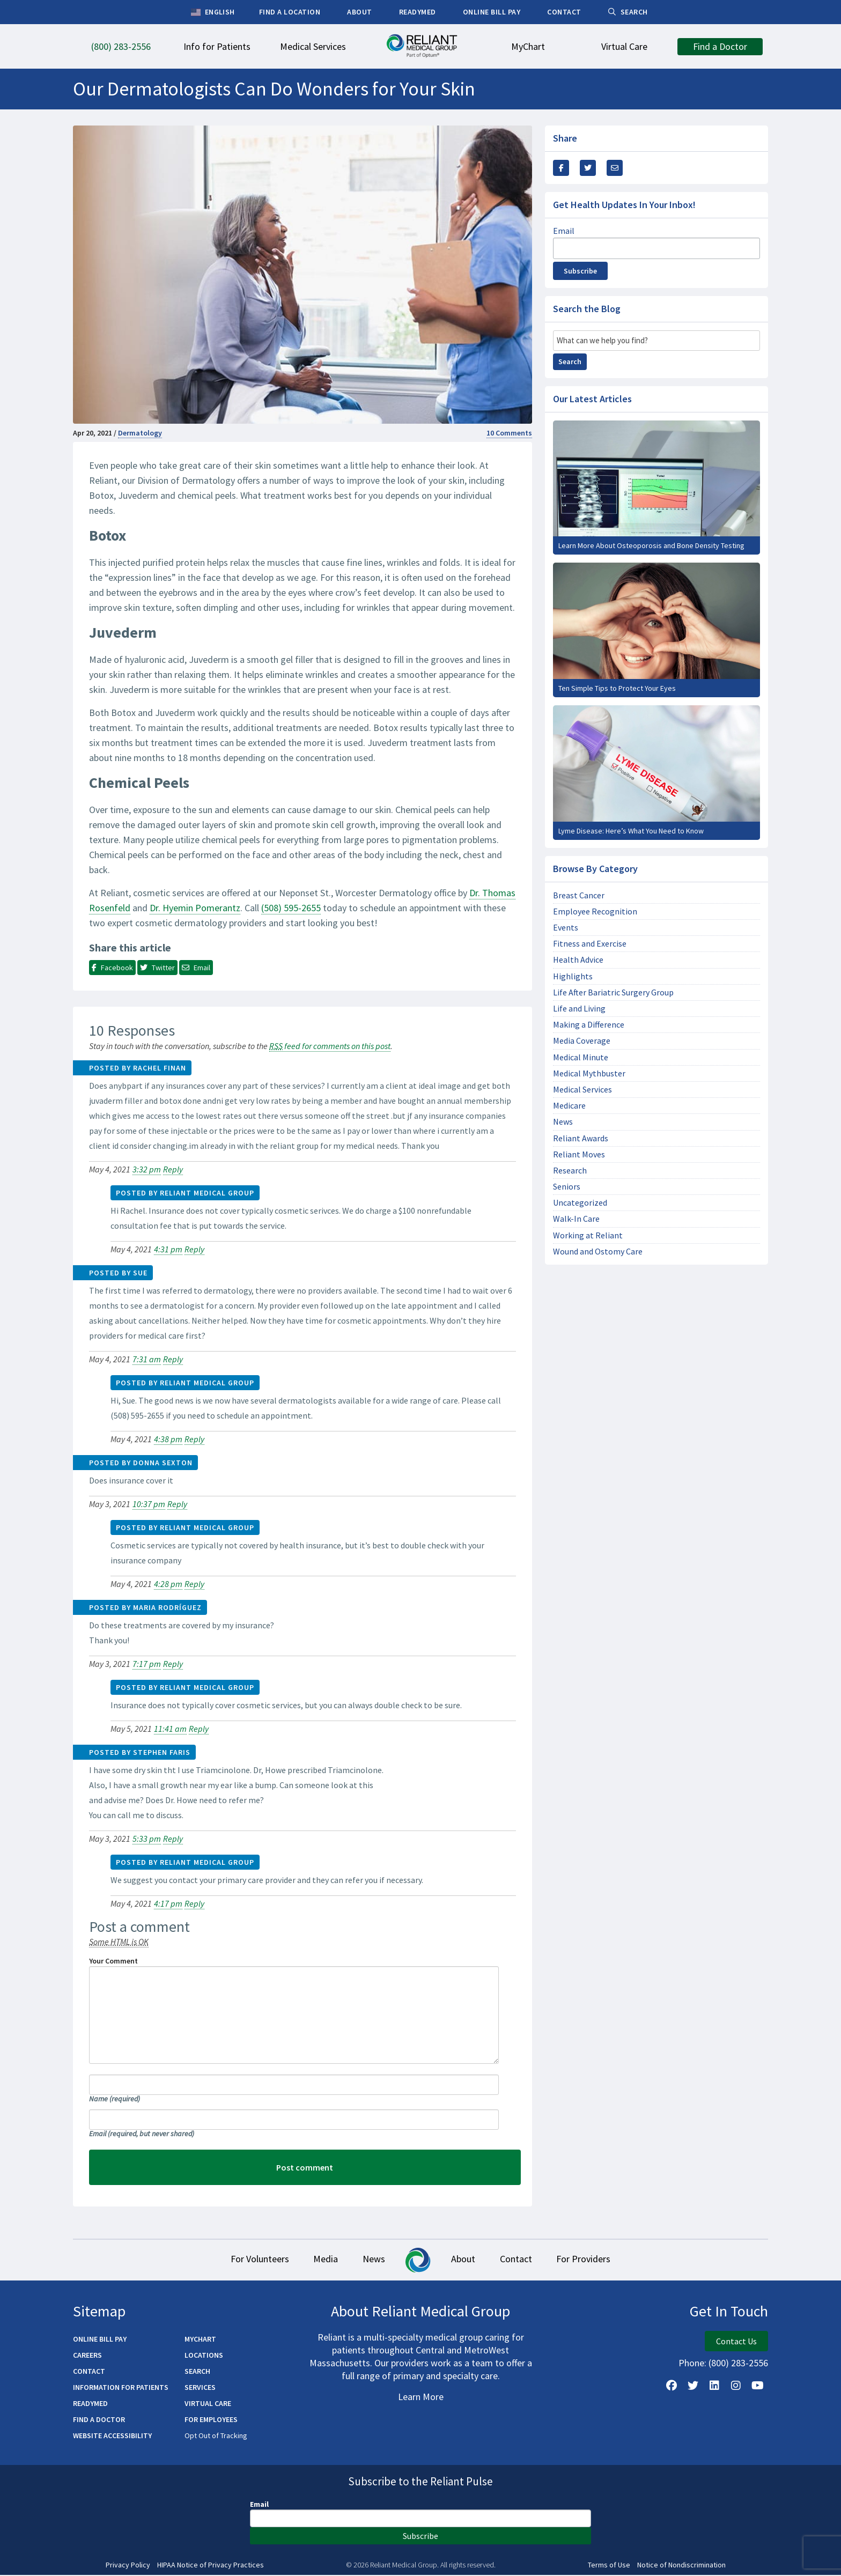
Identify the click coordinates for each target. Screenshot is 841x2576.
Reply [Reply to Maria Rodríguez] (173, 1663)
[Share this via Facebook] (561, 168)
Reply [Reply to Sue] (173, 1359)
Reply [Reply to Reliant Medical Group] (194, 1249)
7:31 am (146, 1359)
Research (570, 1170)
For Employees (211, 2420)
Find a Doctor (99, 2420)
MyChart (200, 2339)
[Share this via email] (615, 168)
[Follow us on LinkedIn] (714, 2386)
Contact (527, 2260)
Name (114, 2098)
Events (565, 927)
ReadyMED (90, 2404)
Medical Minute (580, 1057)
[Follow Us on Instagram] (736, 2386)
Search (569, 361)
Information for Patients (120, 2388)
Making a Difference (588, 1025)
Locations (204, 2355)
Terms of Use (609, 2565)
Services (200, 2388)
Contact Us (736, 2341)
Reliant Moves (579, 1154)
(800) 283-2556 (738, 2363)
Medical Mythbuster (589, 1073)
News (563, 1122)
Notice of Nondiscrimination (681, 2565)
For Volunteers (240, 2260)
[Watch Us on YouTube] (757, 2386)
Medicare (569, 1106)
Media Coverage (581, 1041)
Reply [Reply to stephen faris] (173, 1838)
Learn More (421, 2397)
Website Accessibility (112, 2436)
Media (314, 2260)
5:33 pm (146, 1838)
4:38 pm (168, 1439)
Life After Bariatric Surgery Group (613, 992)
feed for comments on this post (329, 1045)
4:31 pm (168, 1249)
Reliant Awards (580, 1138)
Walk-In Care (576, 1219)
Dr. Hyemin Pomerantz (195, 908)
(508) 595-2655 (291, 908)
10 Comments (509, 433)
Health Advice (578, 960)
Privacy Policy (128, 2565)
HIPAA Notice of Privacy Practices (210, 2565)
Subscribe (580, 271)
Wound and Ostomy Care (598, 1251)
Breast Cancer (578, 895)
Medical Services (582, 1089)
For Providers (603, 2260)
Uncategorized (580, 1203)
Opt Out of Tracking (216, 2436)
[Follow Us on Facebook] (671, 2386)
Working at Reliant (588, 1235)
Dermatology (140, 433)
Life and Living (579, 1008)
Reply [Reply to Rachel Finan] (173, 1169)
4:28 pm (168, 1583)
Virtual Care (208, 2404)
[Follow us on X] (693, 2386)
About (467, 2260)
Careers (87, 2355)
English (212, 12)
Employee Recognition (595, 911)
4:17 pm (168, 1903)
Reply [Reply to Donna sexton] (177, 1504)
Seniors (566, 1187)
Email (141, 2133)
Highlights (573, 976)
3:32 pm (146, 1169)
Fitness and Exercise (589, 944)
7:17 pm (146, 1663)
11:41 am (170, 1728)
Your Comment (113, 1961)
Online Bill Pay (100, 2339)
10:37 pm (148, 1504)
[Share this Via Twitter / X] (588, 168)
